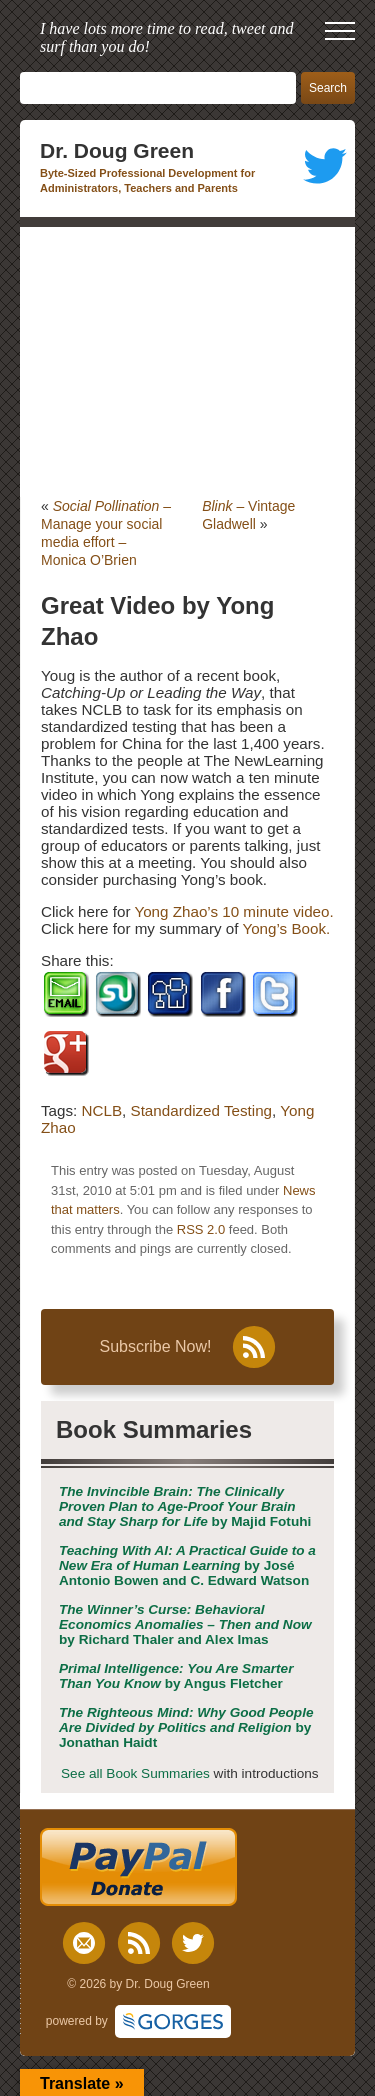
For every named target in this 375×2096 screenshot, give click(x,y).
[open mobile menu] (340, 31)
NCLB (102, 1110)
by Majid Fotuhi (185, 1506)
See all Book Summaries (135, 1773)
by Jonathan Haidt (186, 1727)
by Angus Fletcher (176, 1676)
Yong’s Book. (286, 928)
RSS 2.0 (201, 1229)
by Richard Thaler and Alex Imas (185, 1624)
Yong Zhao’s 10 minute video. (233, 911)
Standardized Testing (202, 1110)
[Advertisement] (187, 362)
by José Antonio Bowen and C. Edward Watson (187, 1565)
